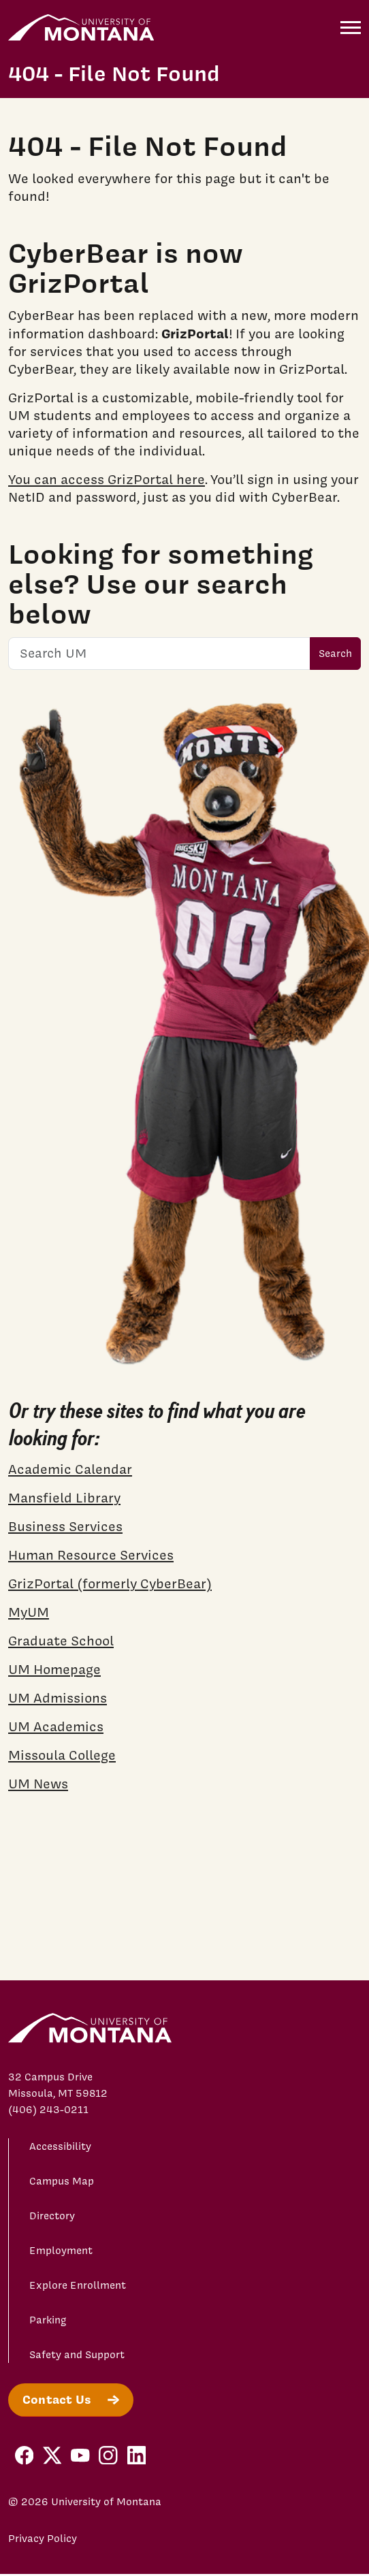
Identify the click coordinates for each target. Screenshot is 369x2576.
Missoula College (62, 1755)
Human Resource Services (91, 1555)
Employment (61, 2250)
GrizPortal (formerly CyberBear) (110, 1583)
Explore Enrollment (77, 2285)
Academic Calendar (70, 1469)
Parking (48, 2320)
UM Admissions (57, 1698)
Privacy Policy (42, 2538)
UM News (38, 1783)
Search (335, 653)
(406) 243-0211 (48, 2109)
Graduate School (61, 1640)
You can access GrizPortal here (106, 479)
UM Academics (55, 1726)
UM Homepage (54, 1669)
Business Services (65, 1526)
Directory (52, 2216)
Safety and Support (77, 2355)
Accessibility (60, 2146)
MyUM (28, 1612)
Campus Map (61, 2181)
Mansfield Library (64, 1498)
